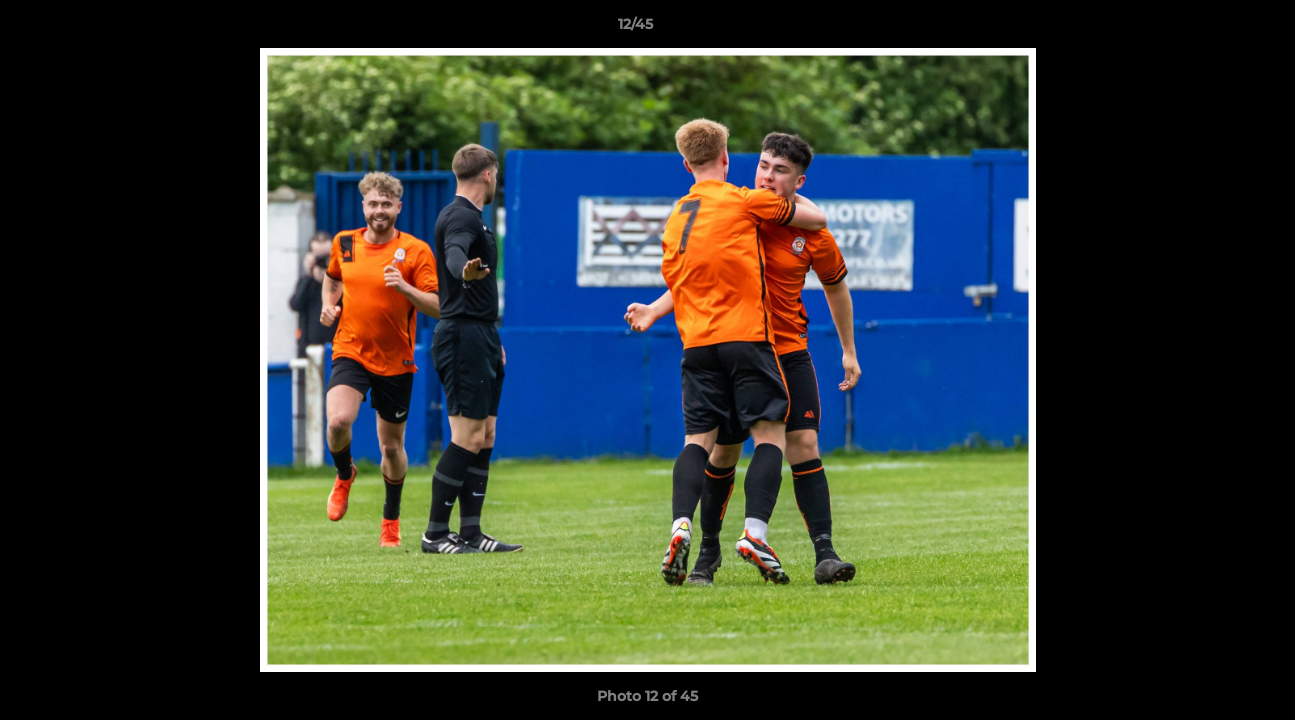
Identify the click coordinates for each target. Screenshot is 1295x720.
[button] (1211, 29)
